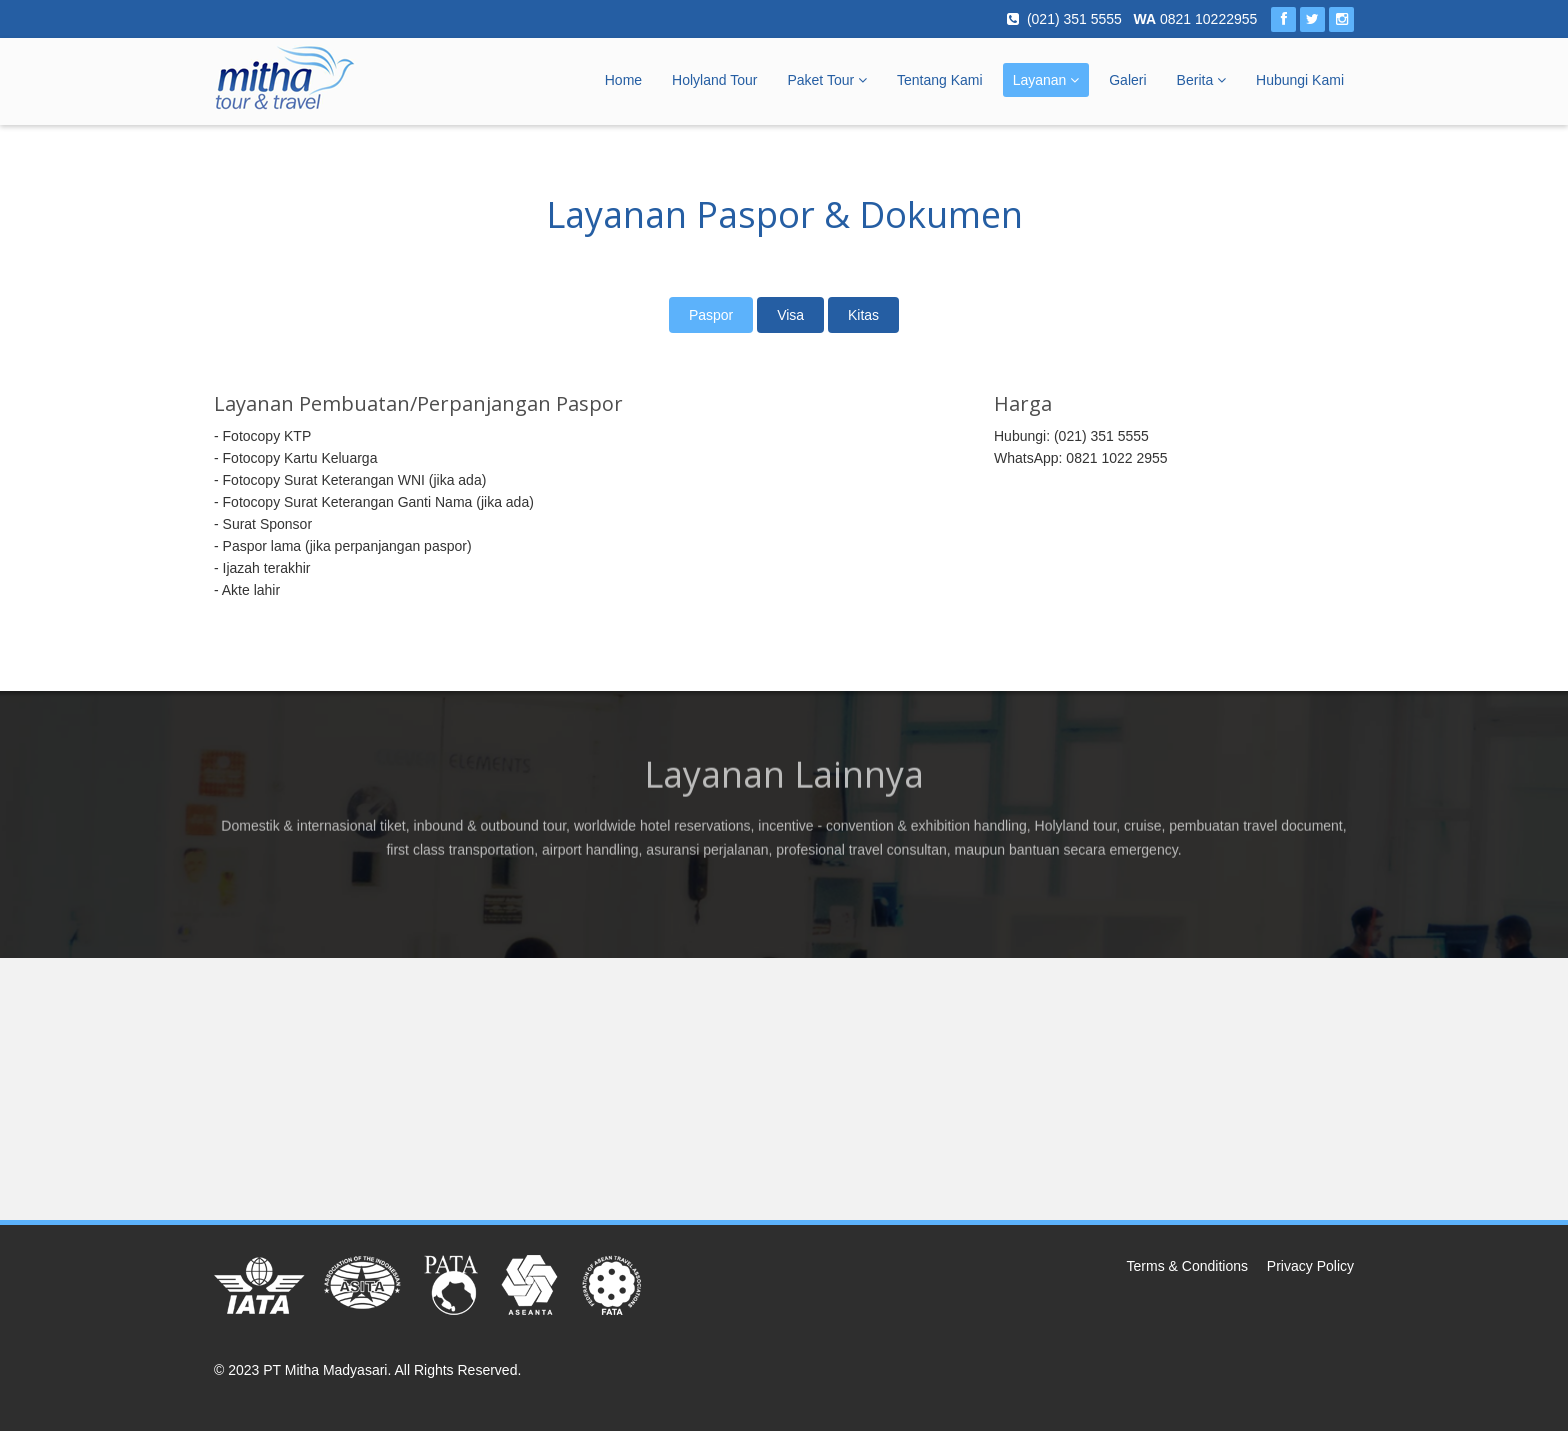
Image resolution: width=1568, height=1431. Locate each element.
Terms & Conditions (1187, 1266)
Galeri (1127, 80)
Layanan (1046, 80)
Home (623, 80)
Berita (1201, 80)
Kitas (863, 315)
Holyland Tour (714, 80)
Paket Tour (827, 80)
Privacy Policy (1310, 1266)
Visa (790, 315)
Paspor (711, 315)
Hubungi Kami (1300, 80)
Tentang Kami (940, 80)
